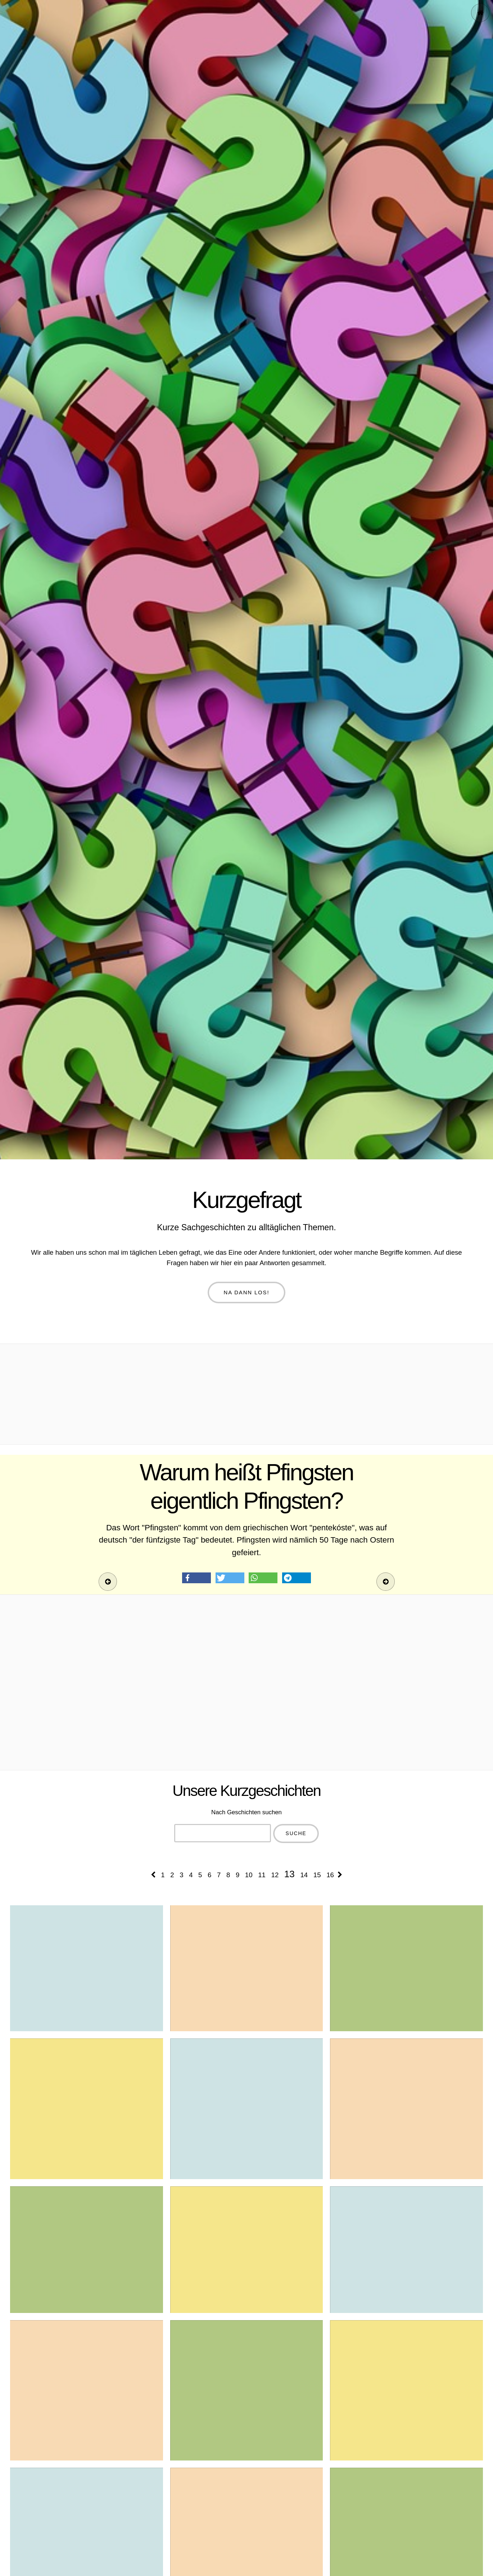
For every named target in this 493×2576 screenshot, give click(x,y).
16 (330, 1875)
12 (275, 1875)
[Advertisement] (246, 1394)
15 (317, 1875)
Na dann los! (247, 1292)
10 (249, 1875)
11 (262, 1875)
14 (304, 1875)
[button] (196, 1577)
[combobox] (222, 1833)
